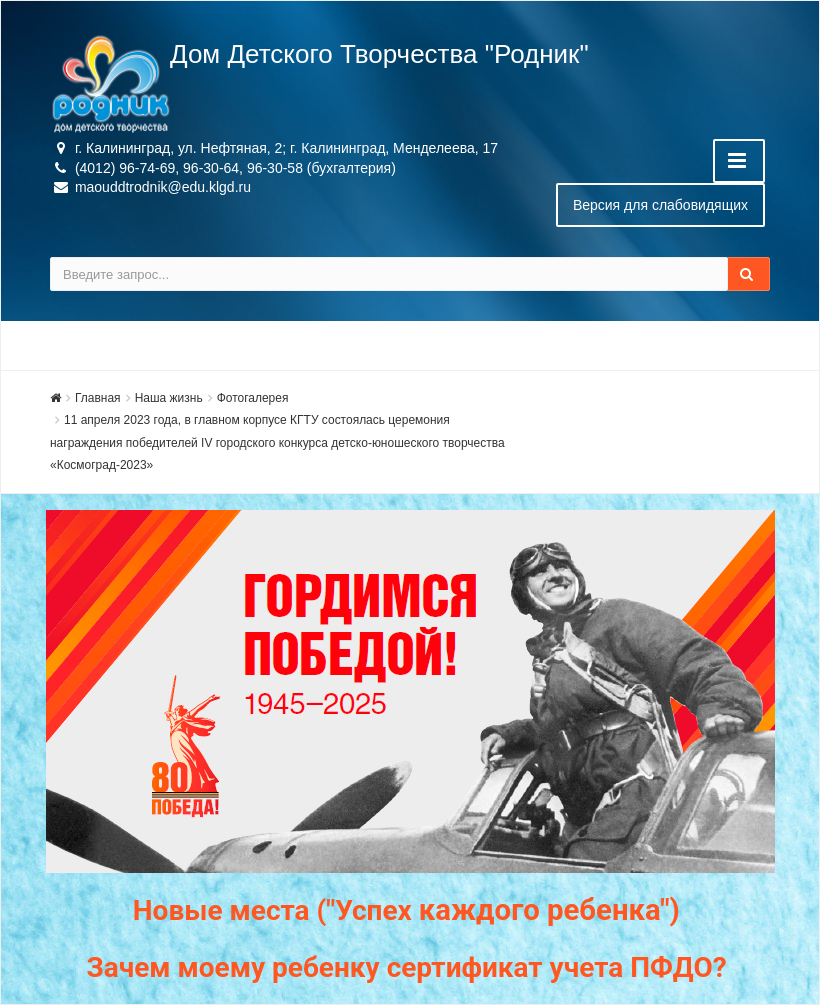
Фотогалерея (253, 398)
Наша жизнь (169, 398)
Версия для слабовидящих (660, 205)
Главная (98, 398)
